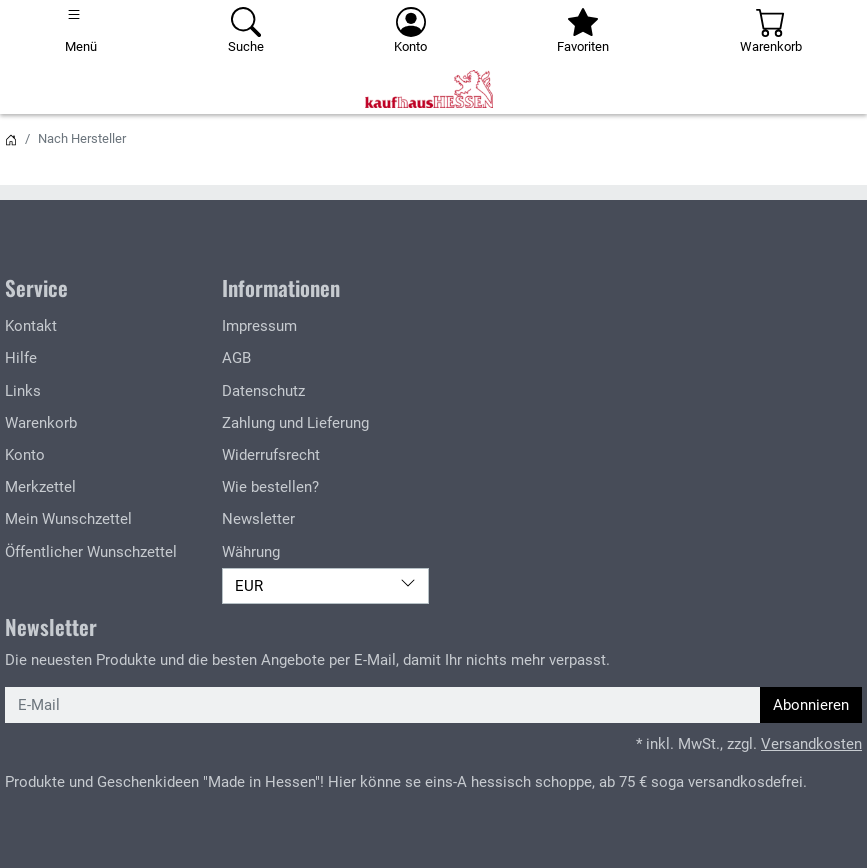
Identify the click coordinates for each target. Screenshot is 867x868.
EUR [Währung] (325, 585)
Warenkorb (41, 423)
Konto (25, 455)
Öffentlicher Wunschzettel (91, 552)
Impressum (259, 326)
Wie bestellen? (270, 487)
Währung (251, 552)
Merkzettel (40, 487)
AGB (236, 358)
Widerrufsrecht (271, 455)
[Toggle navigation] (81, 32)
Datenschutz (263, 391)
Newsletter (258, 519)
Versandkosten (811, 744)
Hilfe (21, 358)
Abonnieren (811, 705)
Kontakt (31, 326)
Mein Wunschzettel (68, 519)
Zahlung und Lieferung (295, 423)
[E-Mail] (383, 705)
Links (23, 391)
